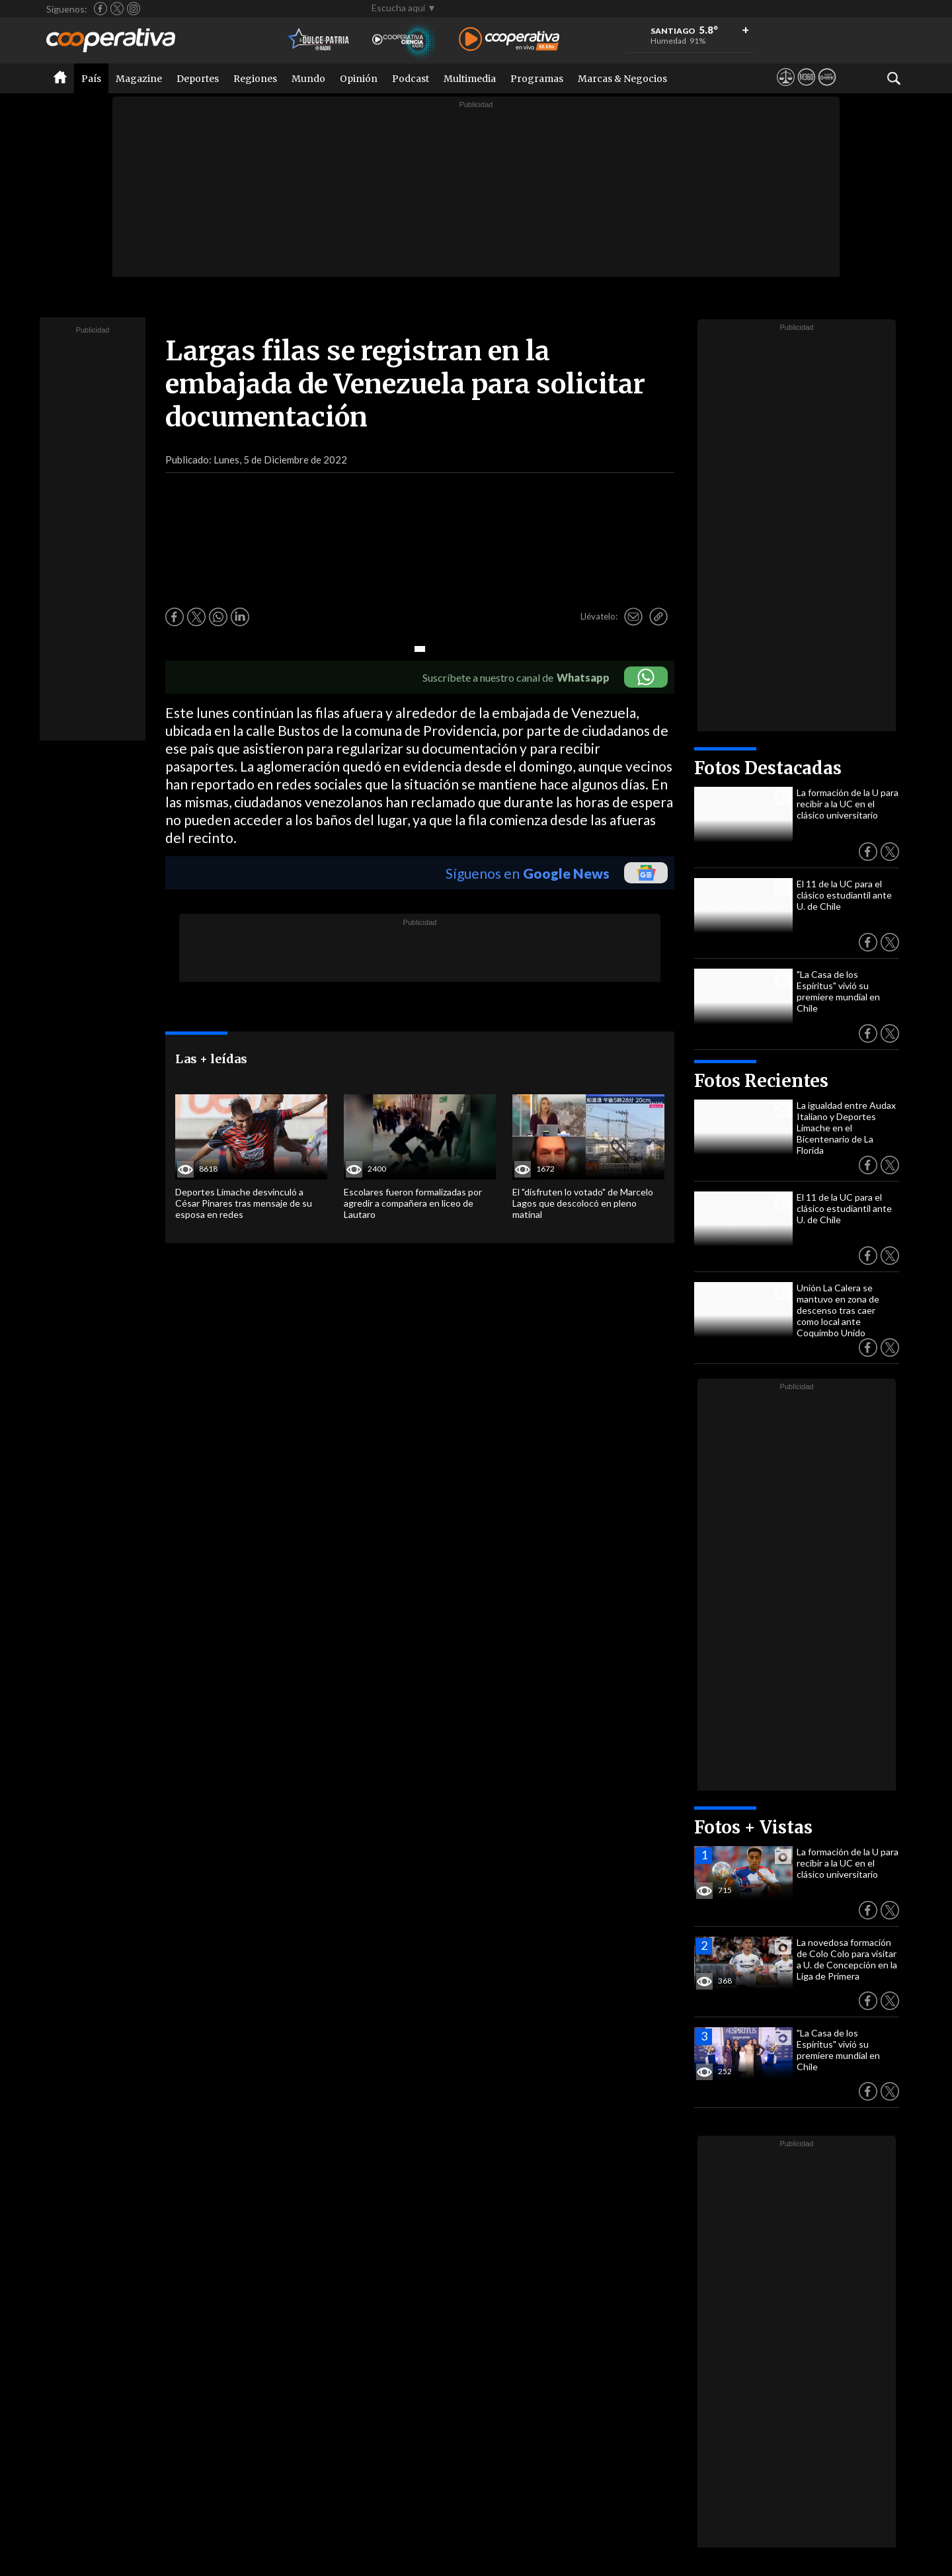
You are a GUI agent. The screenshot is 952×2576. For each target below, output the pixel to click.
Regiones (255, 79)
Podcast (410, 79)
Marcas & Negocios (622, 79)
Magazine (139, 79)
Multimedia (470, 79)
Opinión (358, 79)
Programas (536, 79)
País (91, 79)
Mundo (308, 79)
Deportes (198, 79)
